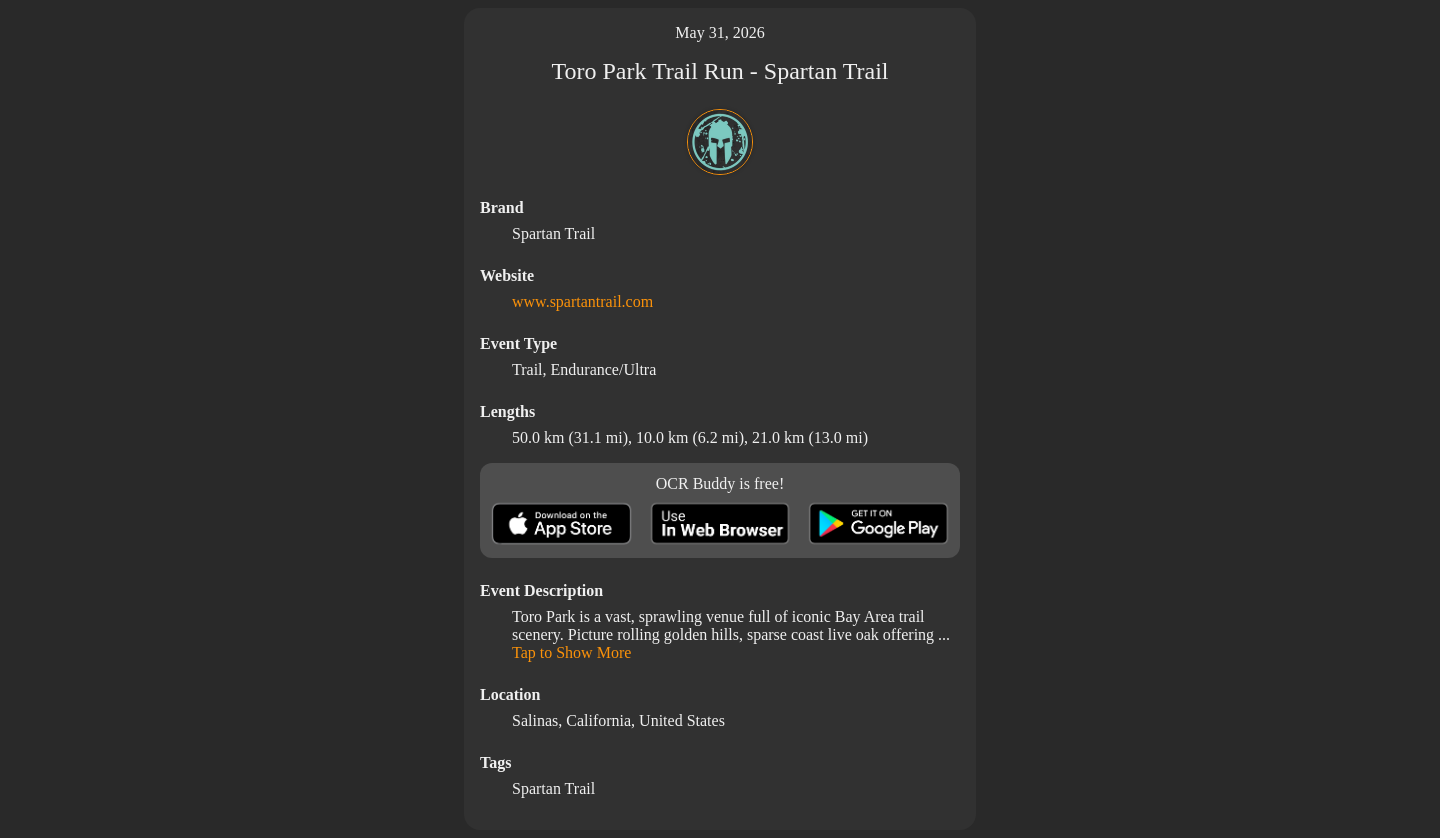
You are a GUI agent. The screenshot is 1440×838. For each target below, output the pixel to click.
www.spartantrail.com (582, 301)
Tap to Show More (571, 652)
